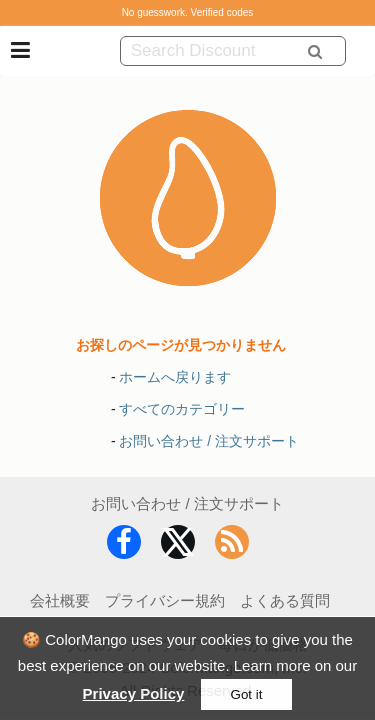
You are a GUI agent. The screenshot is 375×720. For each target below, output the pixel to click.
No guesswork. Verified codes (188, 12)
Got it (247, 694)
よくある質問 (285, 600)
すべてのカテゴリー (182, 409)
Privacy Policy (134, 693)
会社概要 (60, 600)
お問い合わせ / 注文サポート (209, 441)
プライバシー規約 (165, 600)
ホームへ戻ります (175, 377)
